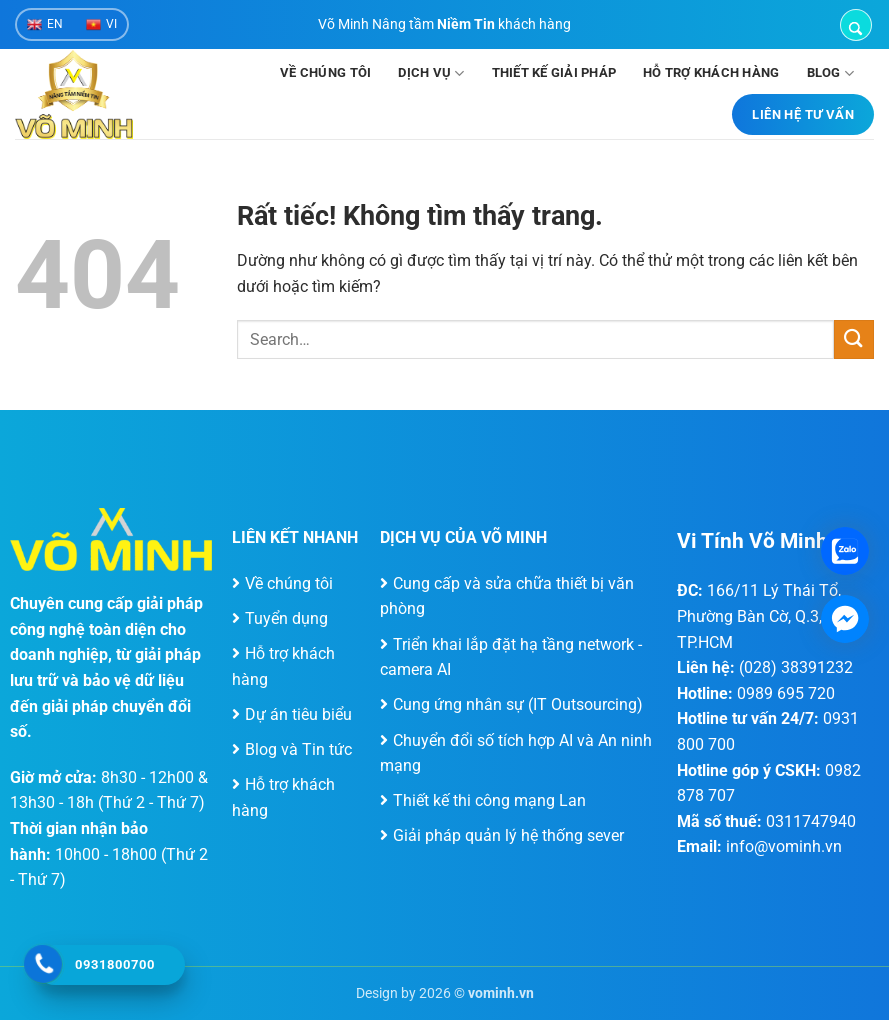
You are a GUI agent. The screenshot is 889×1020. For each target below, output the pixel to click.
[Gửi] (854, 339)
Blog (830, 73)
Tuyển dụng (286, 618)
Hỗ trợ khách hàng (711, 72)
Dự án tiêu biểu (298, 714)
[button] (856, 25)
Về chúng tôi (325, 72)
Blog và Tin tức (298, 749)
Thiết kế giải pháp (554, 72)
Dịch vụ (431, 73)
